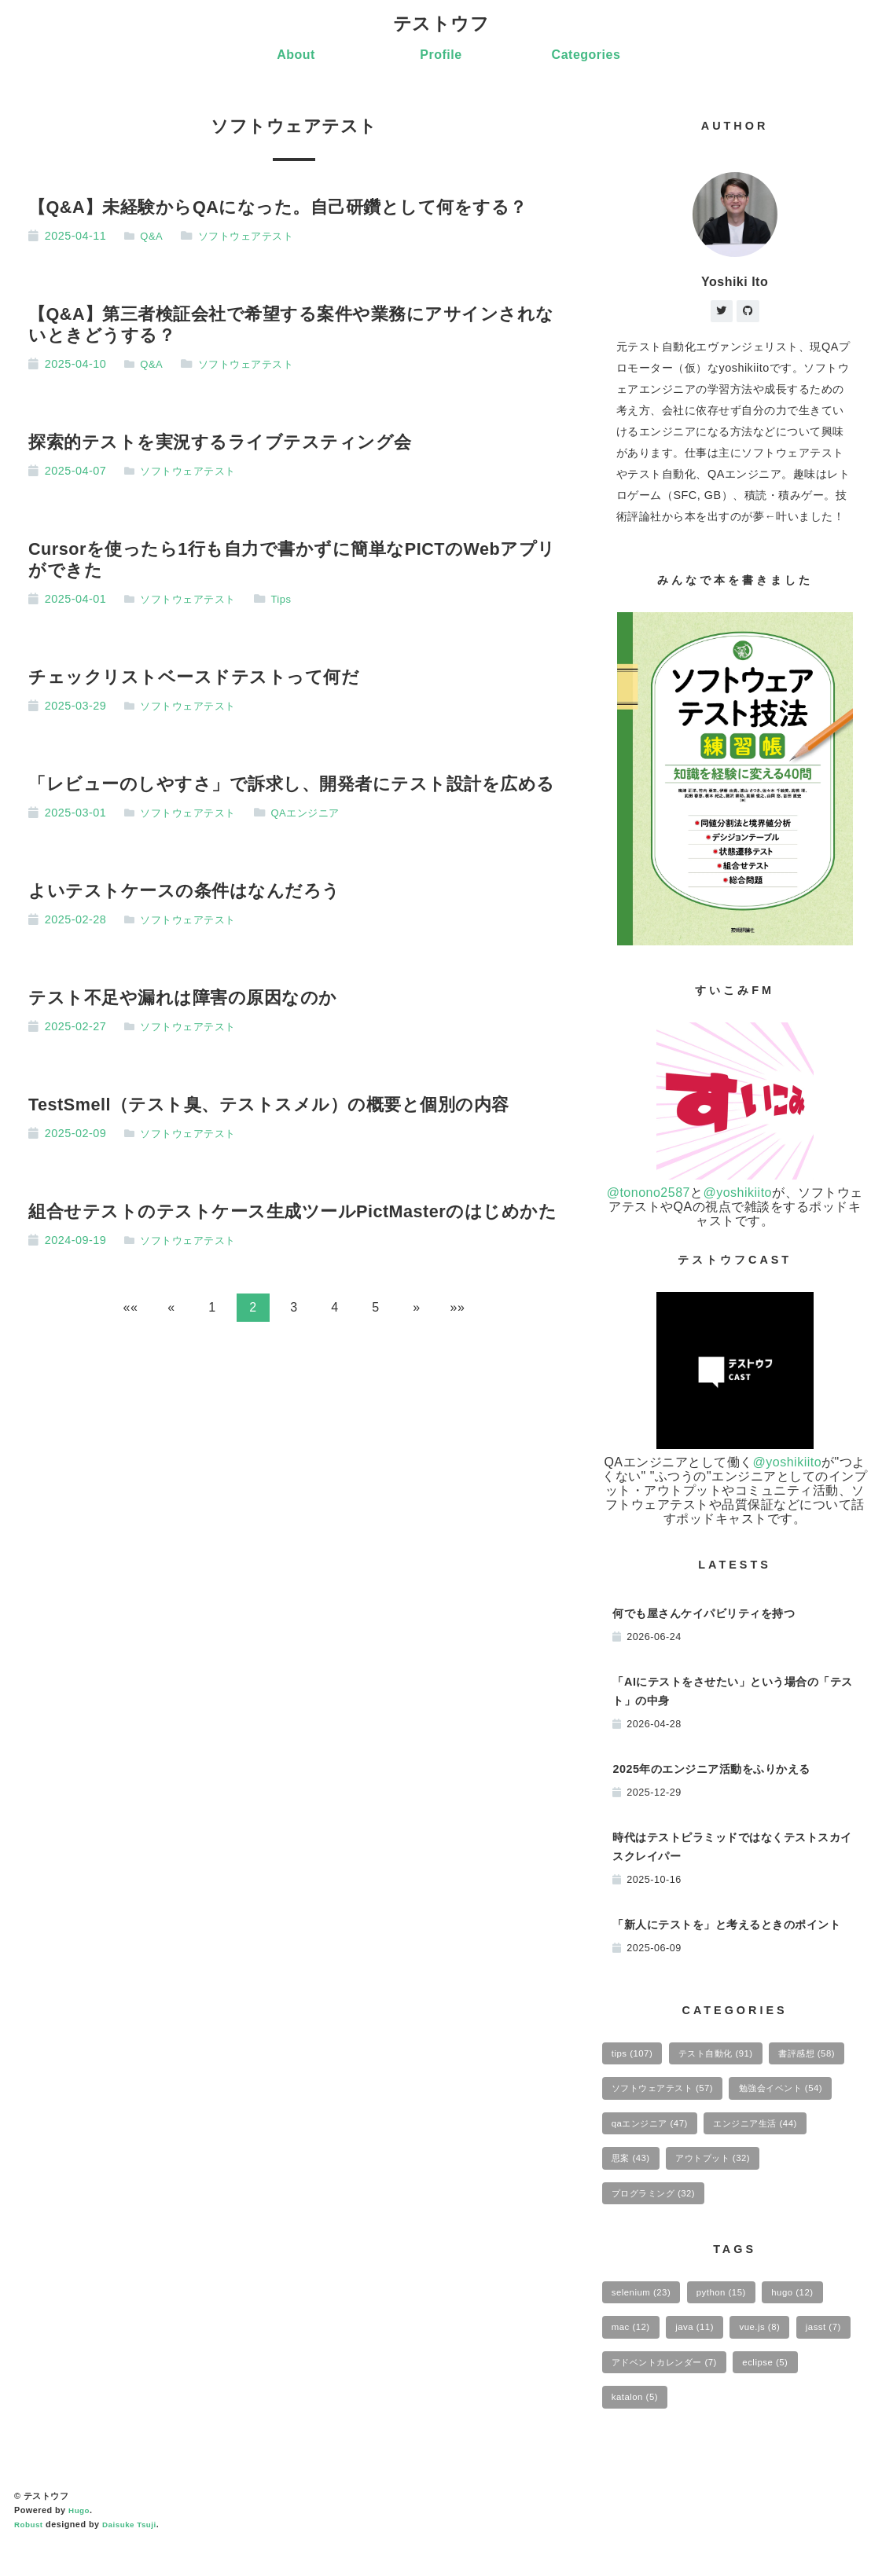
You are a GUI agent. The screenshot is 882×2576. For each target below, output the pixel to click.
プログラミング (775, 2209)
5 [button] (375, 1310)
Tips (290, 600)
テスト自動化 (729, 2057)
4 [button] (334, 1310)
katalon (716, 2425)
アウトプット (655, 2209)
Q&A (154, 237)
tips (635, 2057)
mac (633, 2349)
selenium (645, 2311)
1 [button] (211, 1310)
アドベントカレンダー (741, 2388)
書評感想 (644, 2095)
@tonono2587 (648, 1195)
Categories (586, 56)
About (296, 56)
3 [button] (293, 1310)
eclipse (637, 2425)
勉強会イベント (660, 2133)
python (733, 2311)
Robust (30, 2554)
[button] (130, 1310)
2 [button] (252, 1310)
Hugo (80, 2540)
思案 (759, 2172)
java (704, 2349)
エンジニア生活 (660, 2172)
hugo (812, 2311)
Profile (440, 56)
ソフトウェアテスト (252, 237)
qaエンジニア (781, 2133)
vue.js (776, 2349)
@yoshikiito (737, 1195)
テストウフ (441, 24)
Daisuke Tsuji (134, 2554)
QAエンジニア (316, 814)
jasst (631, 2388)
